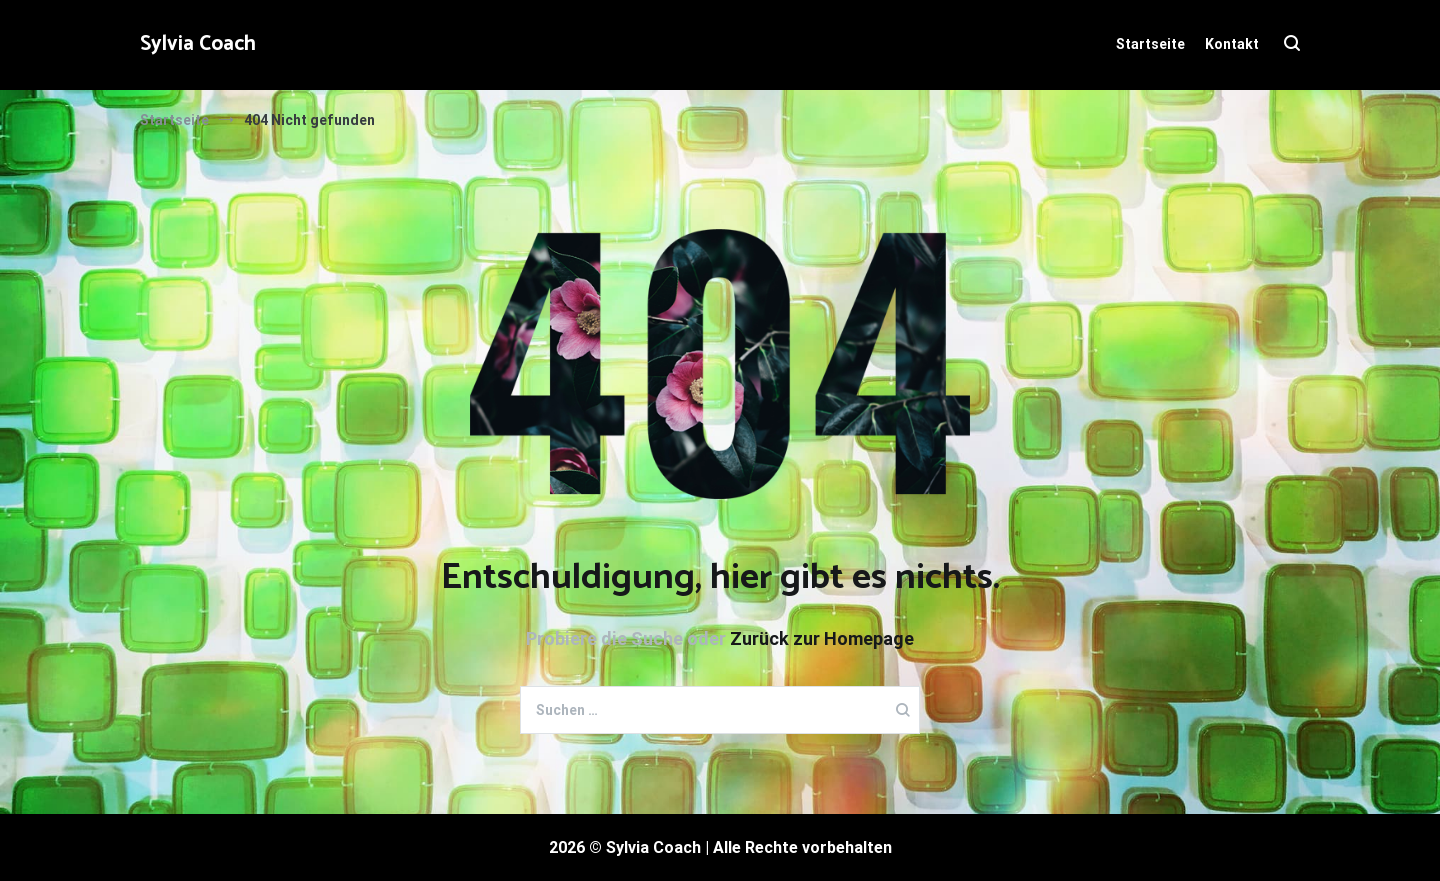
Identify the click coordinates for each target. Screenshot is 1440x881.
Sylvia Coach (198, 44)
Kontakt (1232, 44)
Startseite (1150, 44)
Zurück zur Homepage (822, 638)
